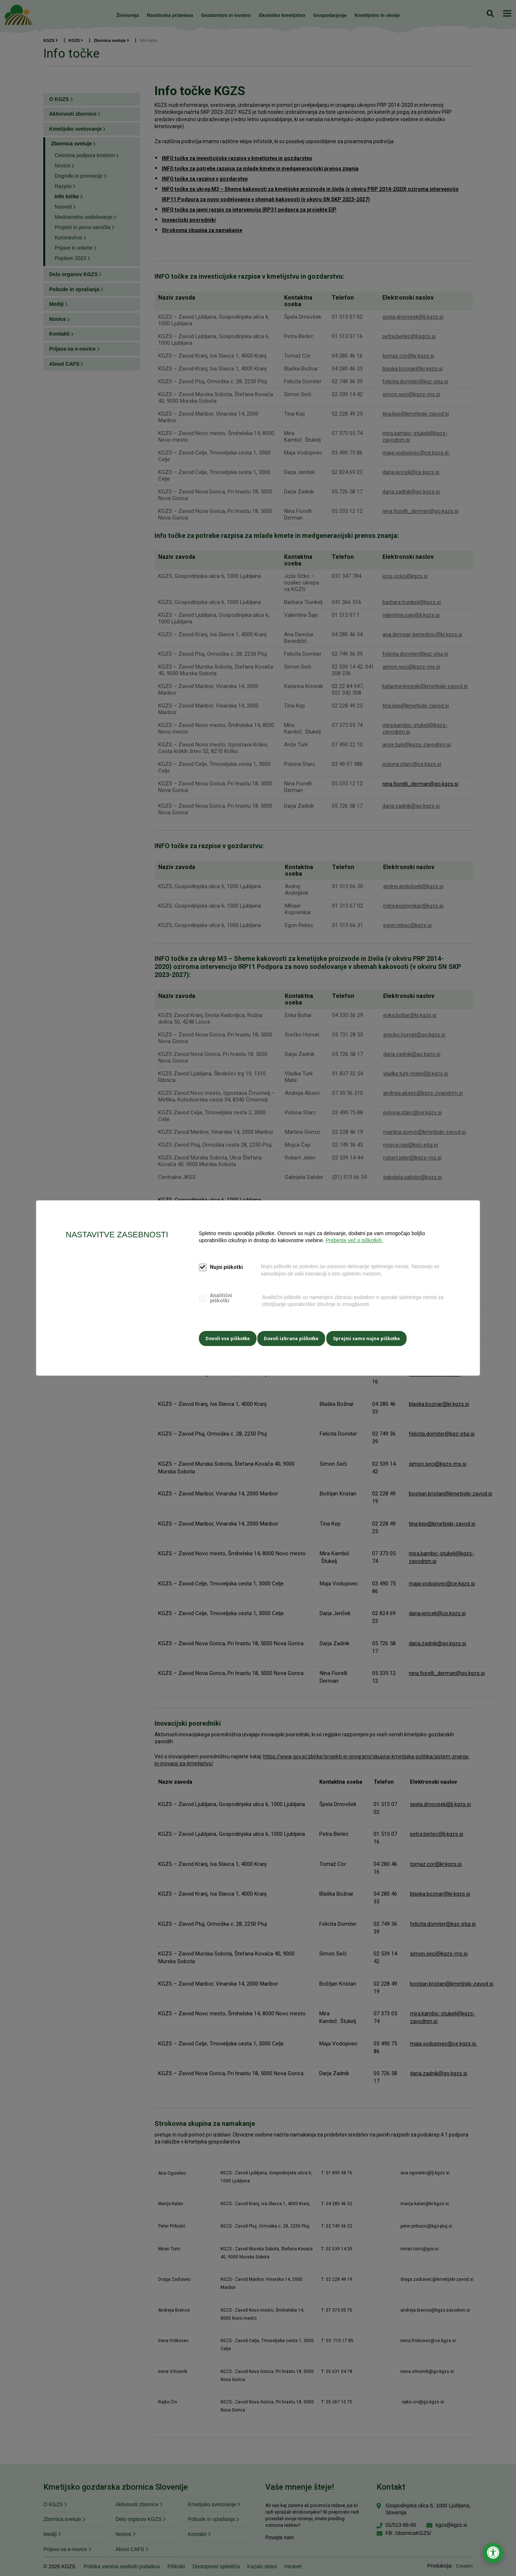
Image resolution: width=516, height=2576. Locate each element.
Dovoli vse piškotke (228, 1337)
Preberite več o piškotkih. (354, 1242)
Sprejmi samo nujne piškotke (372, 1337)
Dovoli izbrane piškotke (294, 1337)
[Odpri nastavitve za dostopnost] (493, 2553)
